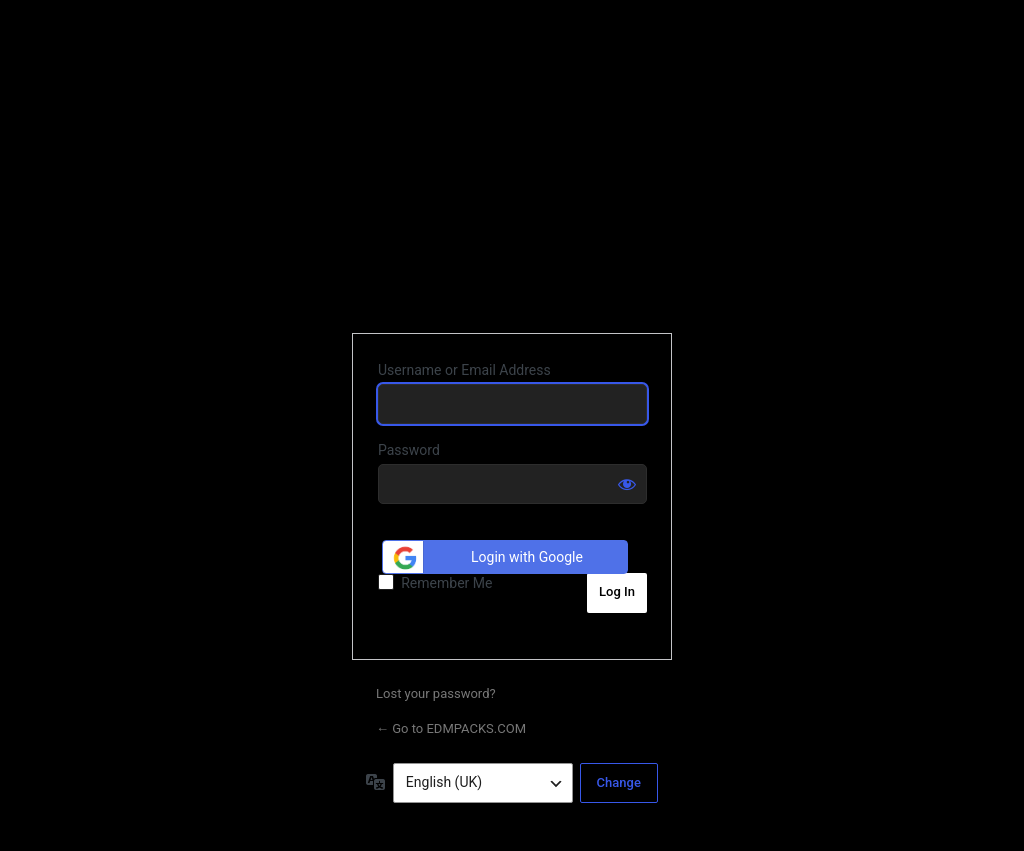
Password (409, 450)
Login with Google (485, 557)
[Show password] (627, 484)
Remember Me (446, 583)
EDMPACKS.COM (512, 180)
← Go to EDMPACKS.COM (451, 728)
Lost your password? (436, 693)
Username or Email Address (464, 370)
